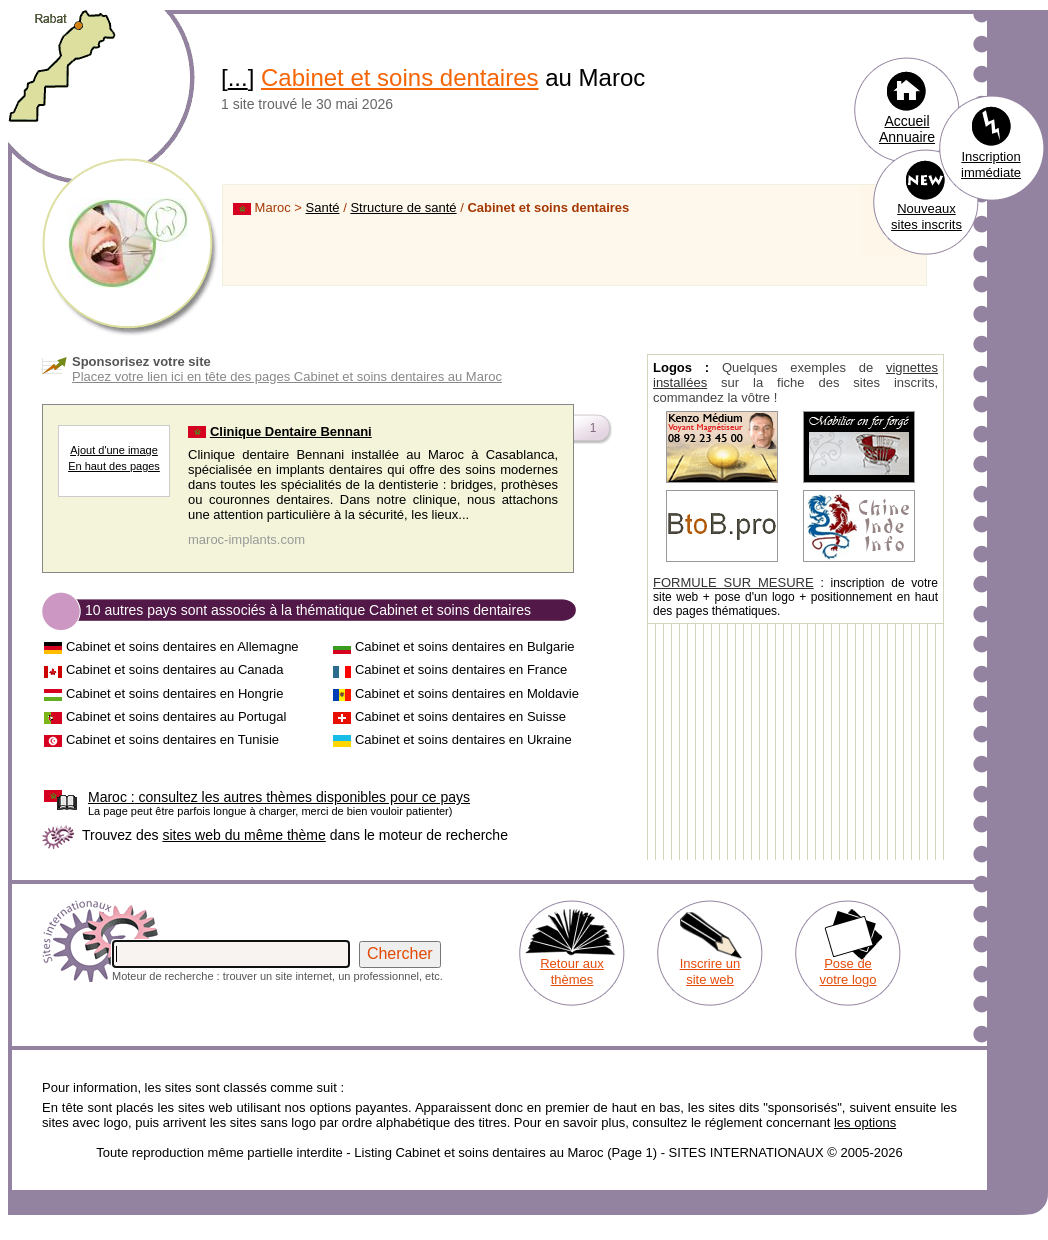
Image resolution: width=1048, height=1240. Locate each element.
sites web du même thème (243, 835)
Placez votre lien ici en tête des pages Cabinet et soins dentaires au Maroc (287, 376)
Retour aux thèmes (572, 971)
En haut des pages (114, 466)
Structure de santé (403, 207)
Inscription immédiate (991, 164)
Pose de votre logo (847, 971)
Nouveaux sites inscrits (926, 216)
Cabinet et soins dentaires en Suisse (460, 716)
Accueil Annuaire (907, 129)
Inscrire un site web (710, 971)
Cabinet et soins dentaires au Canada (175, 669)
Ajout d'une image (114, 450)
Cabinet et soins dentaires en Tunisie (172, 739)
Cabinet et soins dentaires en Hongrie (175, 693)
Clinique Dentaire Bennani (291, 431)
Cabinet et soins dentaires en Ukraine (463, 739)
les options (865, 1122)
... (238, 77)
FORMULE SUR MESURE (733, 582)
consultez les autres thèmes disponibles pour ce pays (279, 797)
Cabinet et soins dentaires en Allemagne (182, 646)
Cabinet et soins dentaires (400, 77)
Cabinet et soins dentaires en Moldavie (467, 693)
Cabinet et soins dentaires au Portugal (176, 716)
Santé (323, 207)
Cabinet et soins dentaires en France (461, 669)
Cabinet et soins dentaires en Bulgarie (465, 646)
